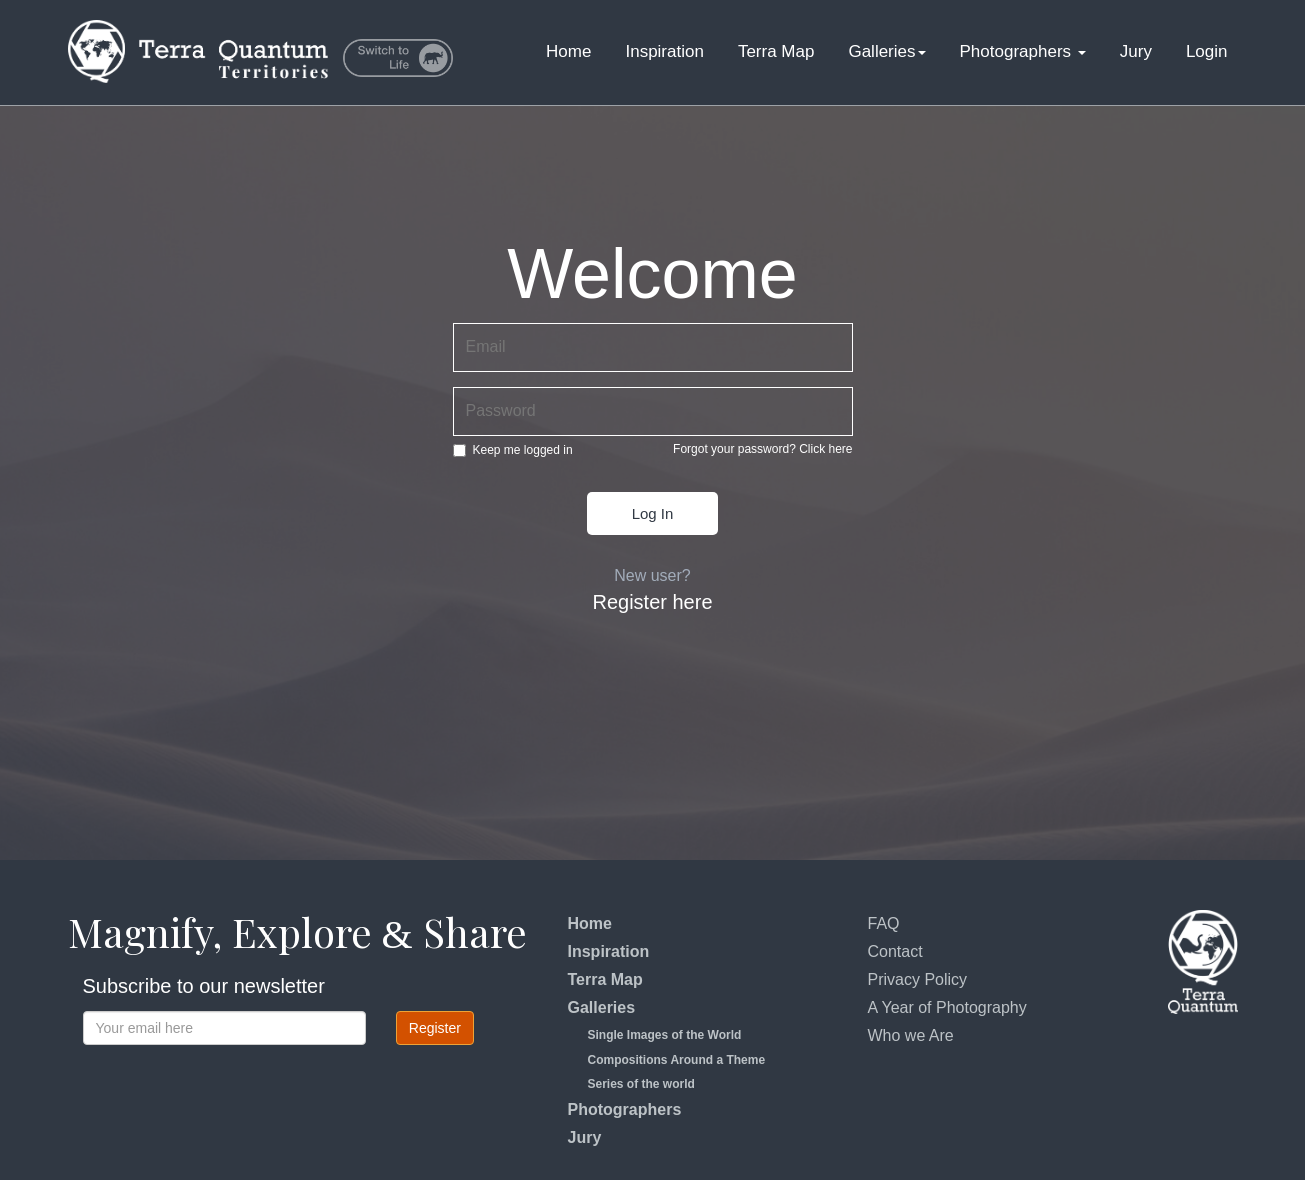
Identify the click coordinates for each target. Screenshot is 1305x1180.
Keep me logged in (513, 450)
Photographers (1023, 51)
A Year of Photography (947, 1007)
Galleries (886, 51)
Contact (895, 951)
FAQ (884, 923)
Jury (1136, 51)
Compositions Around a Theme (677, 1060)
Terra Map (776, 51)
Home (568, 51)
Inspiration (664, 51)
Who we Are (911, 1035)
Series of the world (641, 1084)
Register (435, 1028)
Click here (825, 449)
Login (1207, 51)
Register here (652, 602)
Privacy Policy (918, 979)
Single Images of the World (665, 1035)
